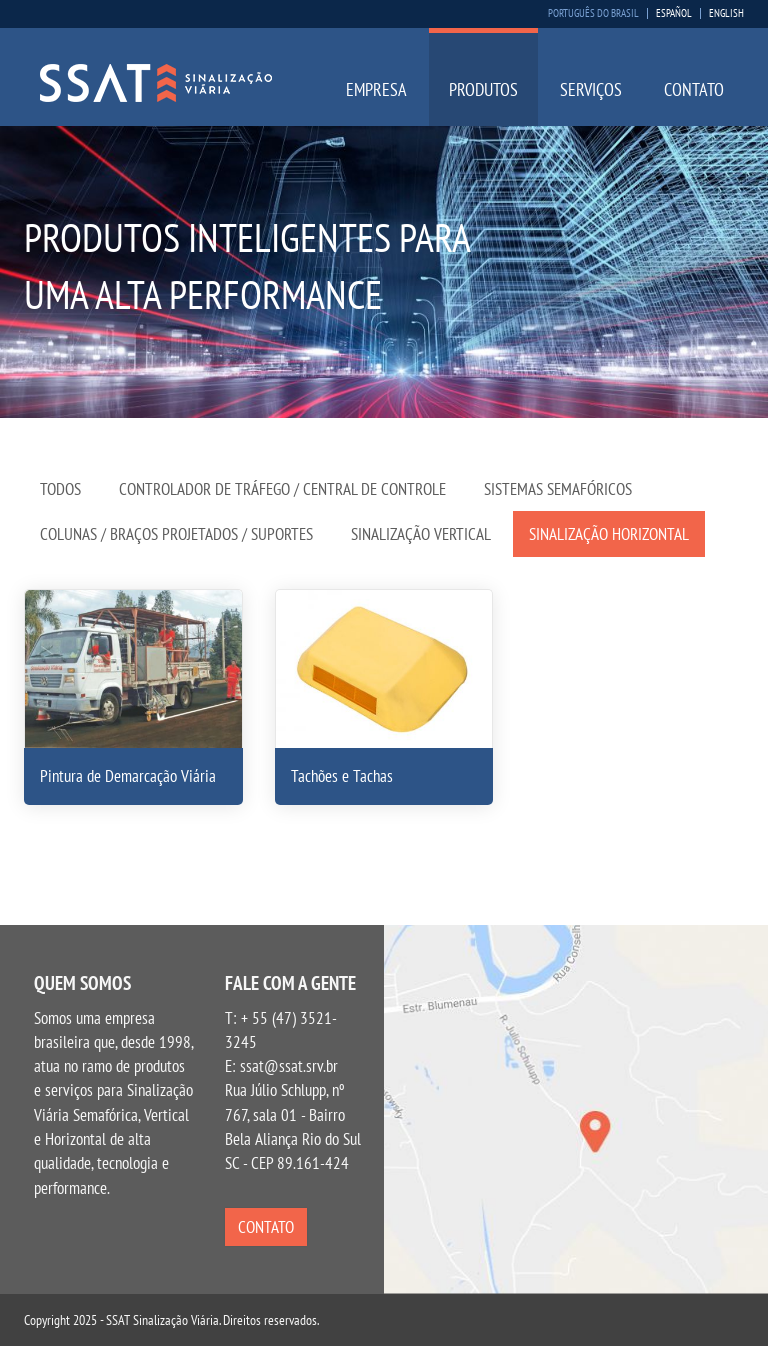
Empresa (376, 89)
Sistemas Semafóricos (558, 489)
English (726, 13)
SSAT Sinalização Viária (156, 83)
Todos (60, 489)
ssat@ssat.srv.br (289, 1066)
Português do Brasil (593, 13)
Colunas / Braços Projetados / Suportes (176, 534)
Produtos (483, 89)
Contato (694, 89)
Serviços (591, 89)
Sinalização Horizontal (609, 534)
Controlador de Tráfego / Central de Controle (282, 489)
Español (674, 13)
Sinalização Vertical (421, 534)
